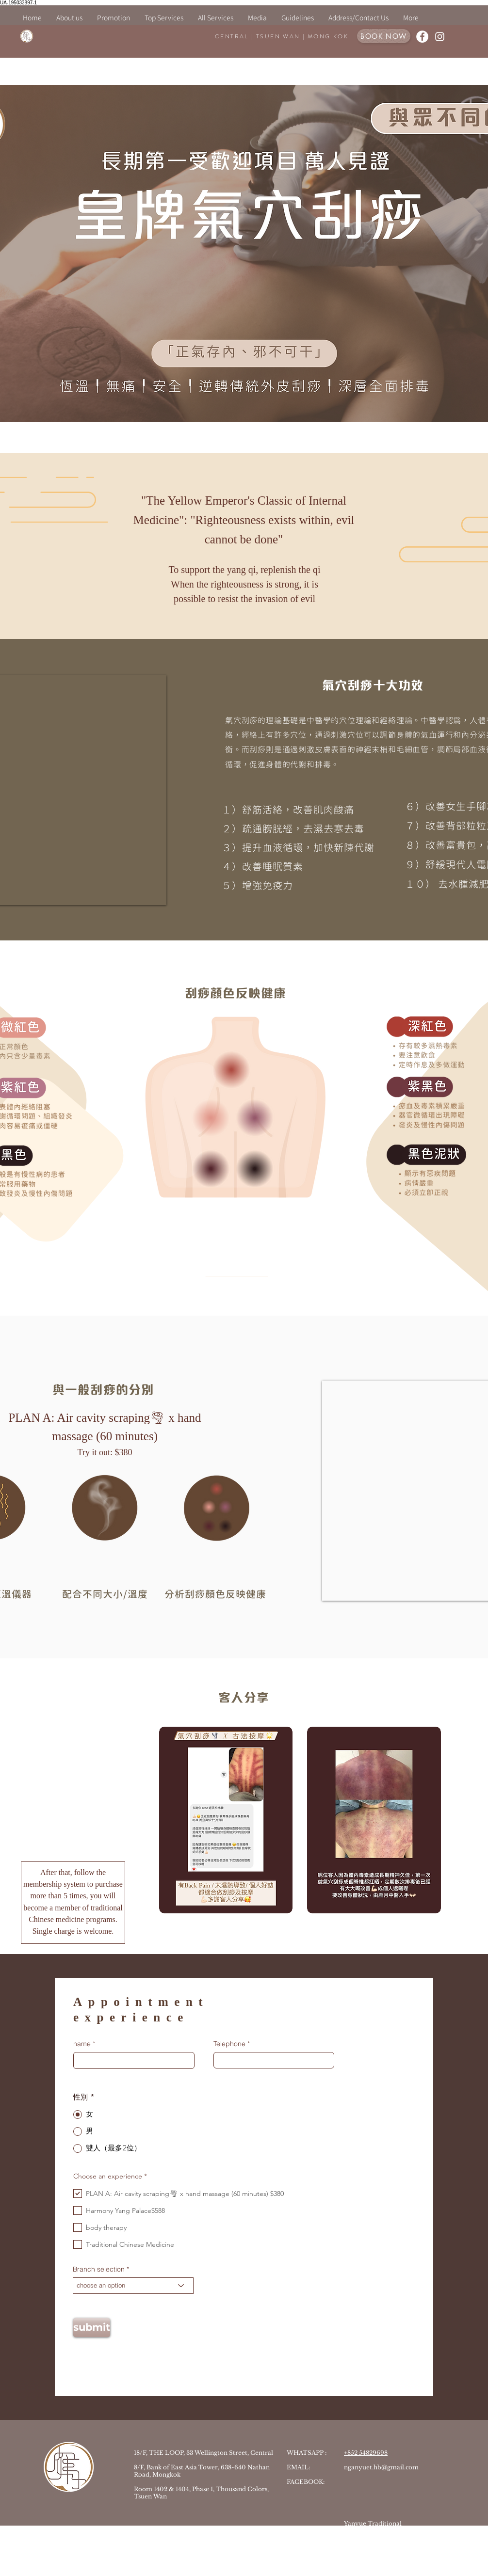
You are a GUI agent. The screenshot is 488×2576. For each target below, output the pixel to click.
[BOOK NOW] (383, 36)
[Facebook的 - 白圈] (422, 37)
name (82, 2043)
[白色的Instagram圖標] (440, 37)
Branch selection (99, 2269)
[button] (164, 18)
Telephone (229, 2043)
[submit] (91, 2327)
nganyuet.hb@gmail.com (381, 2467)
